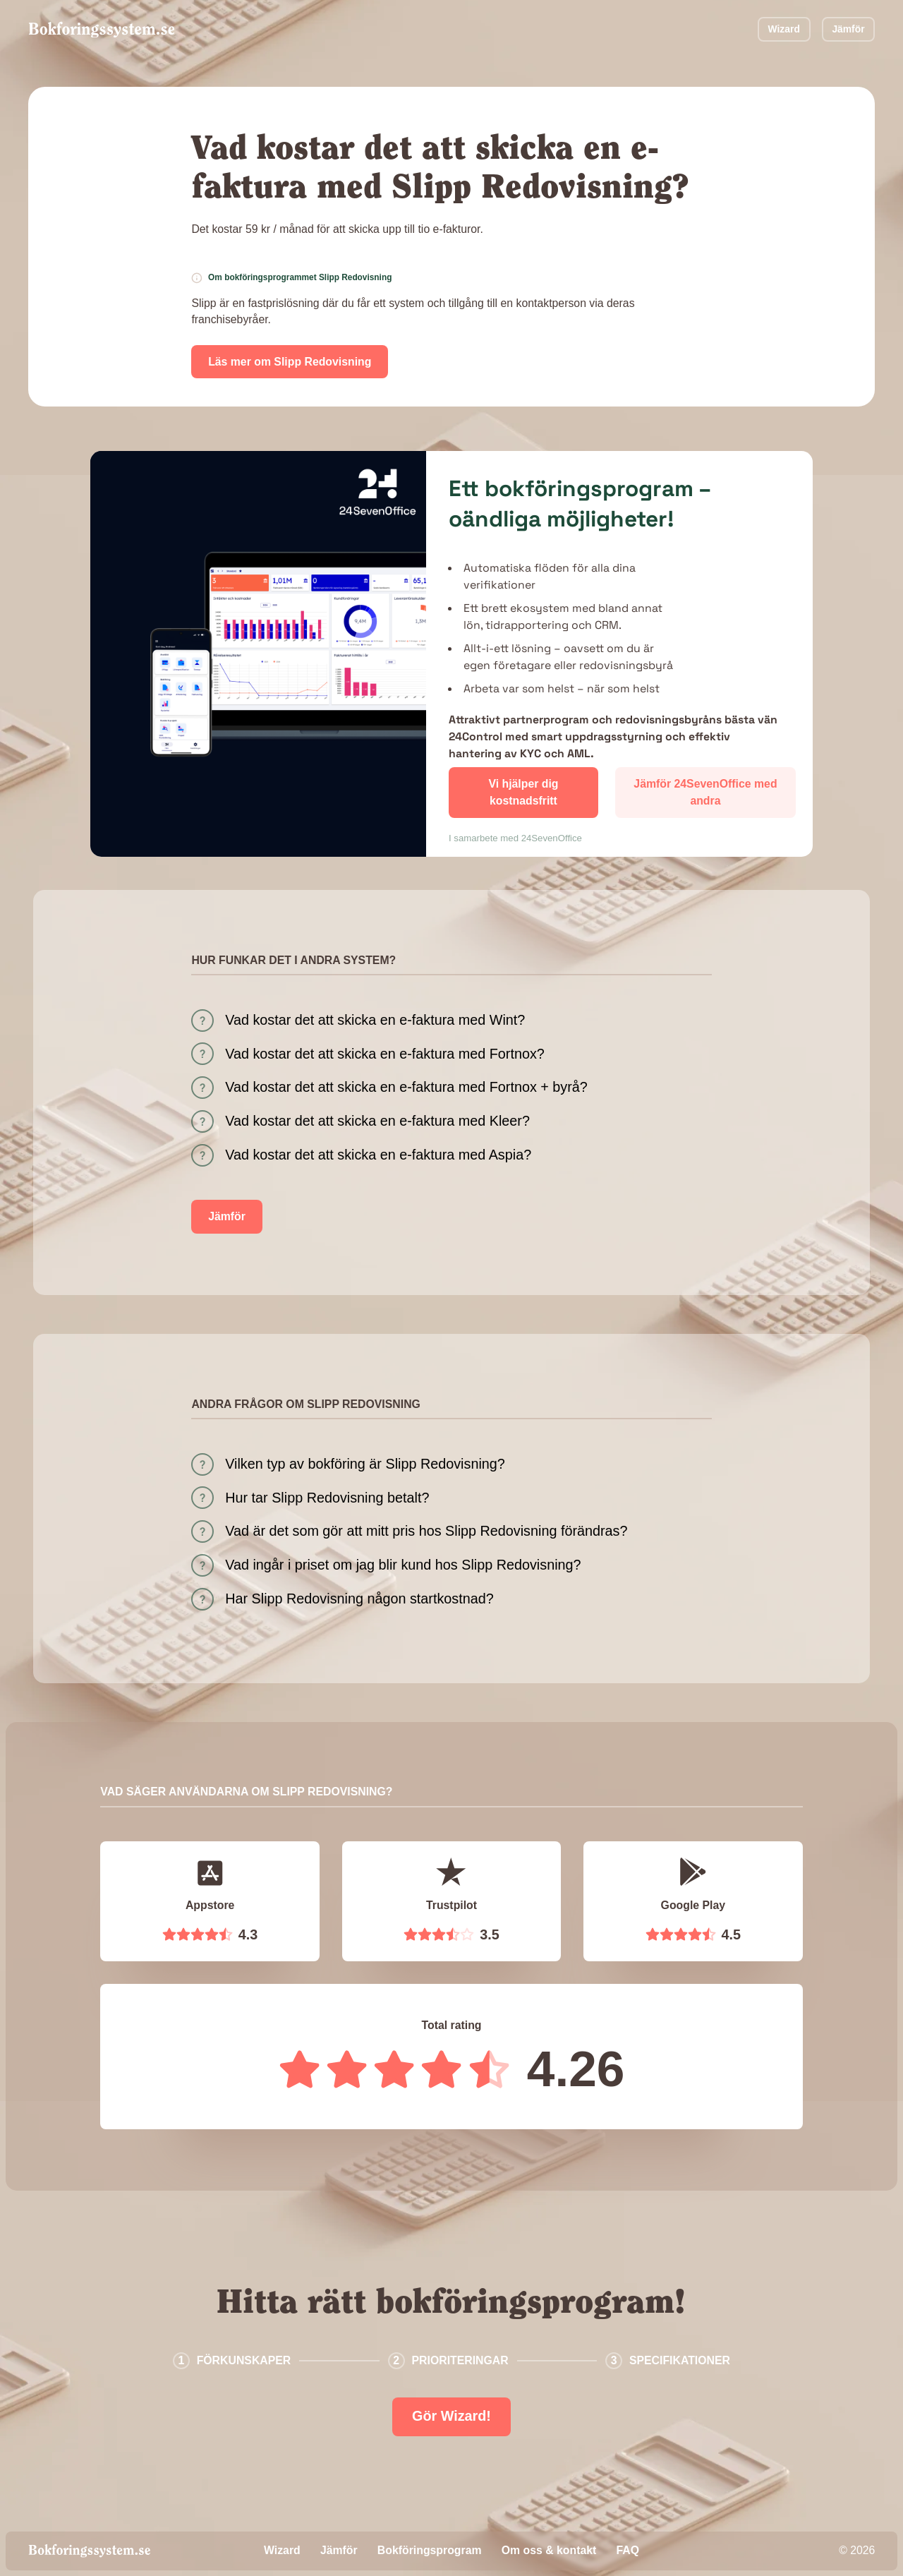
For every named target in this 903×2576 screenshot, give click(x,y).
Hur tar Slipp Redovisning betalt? (327, 1497)
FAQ (627, 2550)
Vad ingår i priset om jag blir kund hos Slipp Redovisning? (403, 1564)
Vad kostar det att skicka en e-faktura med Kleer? (377, 1120)
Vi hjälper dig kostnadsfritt (523, 792)
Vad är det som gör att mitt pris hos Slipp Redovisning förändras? (426, 1531)
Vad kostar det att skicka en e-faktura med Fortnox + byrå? (406, 1087)
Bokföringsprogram (429, 2550)
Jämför (848, 29)
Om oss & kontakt (549, 2550)
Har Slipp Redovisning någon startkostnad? (359, 1598)
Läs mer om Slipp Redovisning (289, 362)
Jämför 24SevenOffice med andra (705, 792)
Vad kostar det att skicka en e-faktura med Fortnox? (385, 1053)
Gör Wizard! (451, 2416)
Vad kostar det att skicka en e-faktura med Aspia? (378, 1154)
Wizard (784, 29)
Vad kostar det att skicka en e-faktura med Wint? (375, 1020)
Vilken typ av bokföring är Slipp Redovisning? (365, 1463)
